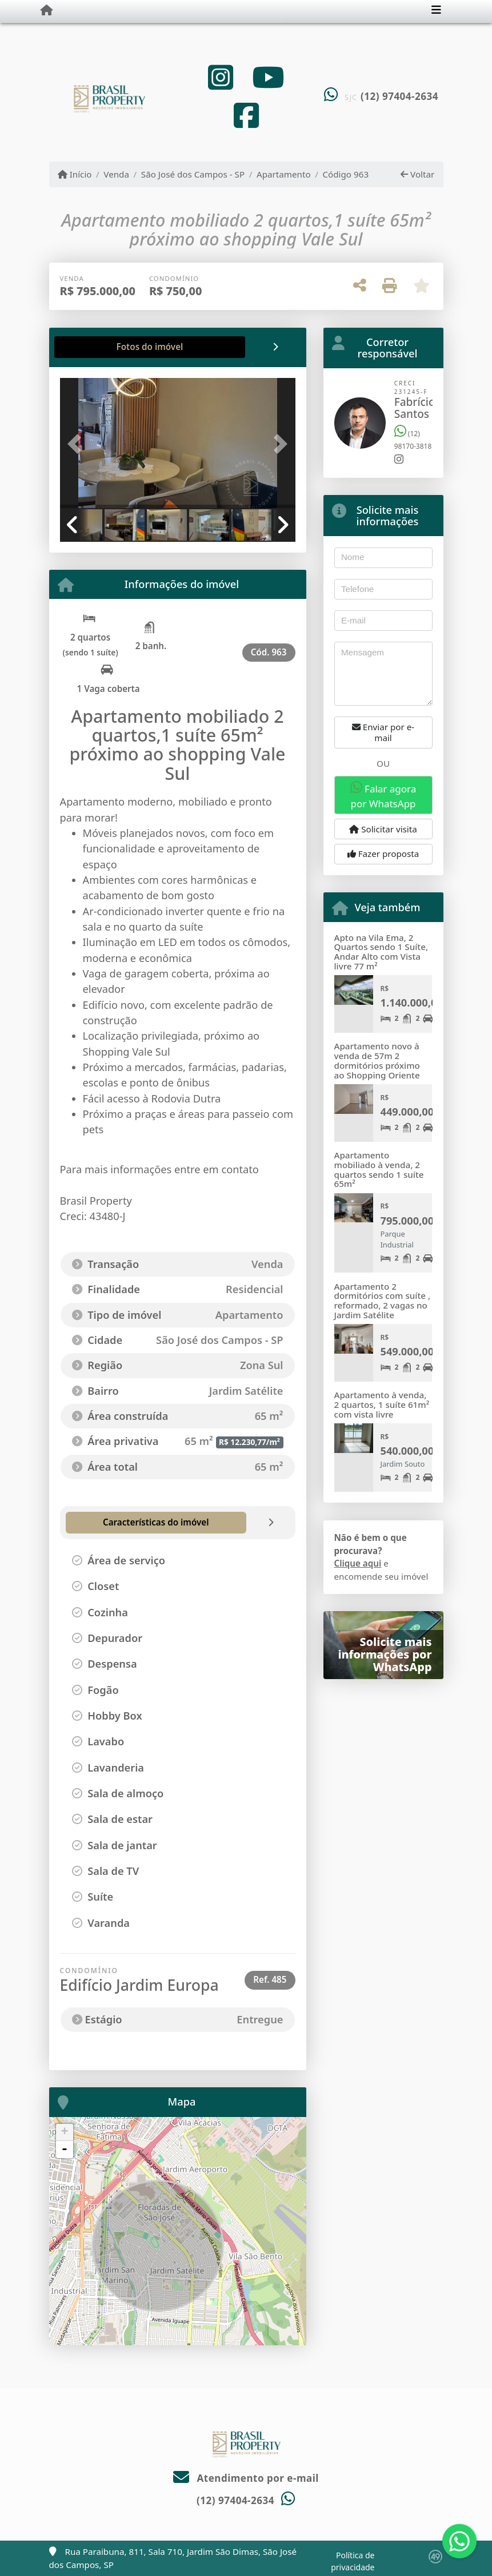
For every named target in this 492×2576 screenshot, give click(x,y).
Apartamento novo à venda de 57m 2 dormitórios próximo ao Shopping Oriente (377, 1060)
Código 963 (345, 174)
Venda (116, 174)
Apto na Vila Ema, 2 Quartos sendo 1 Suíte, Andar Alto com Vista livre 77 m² (381, 952)
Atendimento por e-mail (246, 2478)
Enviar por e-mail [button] (383, 732)
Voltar (417, 174)
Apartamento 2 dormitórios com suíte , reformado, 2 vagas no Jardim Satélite (382, 1301)
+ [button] (64, 2132)
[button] (77, 444)
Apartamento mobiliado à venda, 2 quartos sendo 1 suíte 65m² (379, 1169)
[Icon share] (220, 77)
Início (75, 174)
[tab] (96, 347)
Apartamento (284, 174)
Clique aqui (358, 1563)
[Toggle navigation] (436, 11)
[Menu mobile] (47, 10)
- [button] (65, 2149)
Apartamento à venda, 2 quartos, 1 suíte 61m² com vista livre (382, 1404)
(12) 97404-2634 (399, 96)
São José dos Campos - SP (193, 174)
